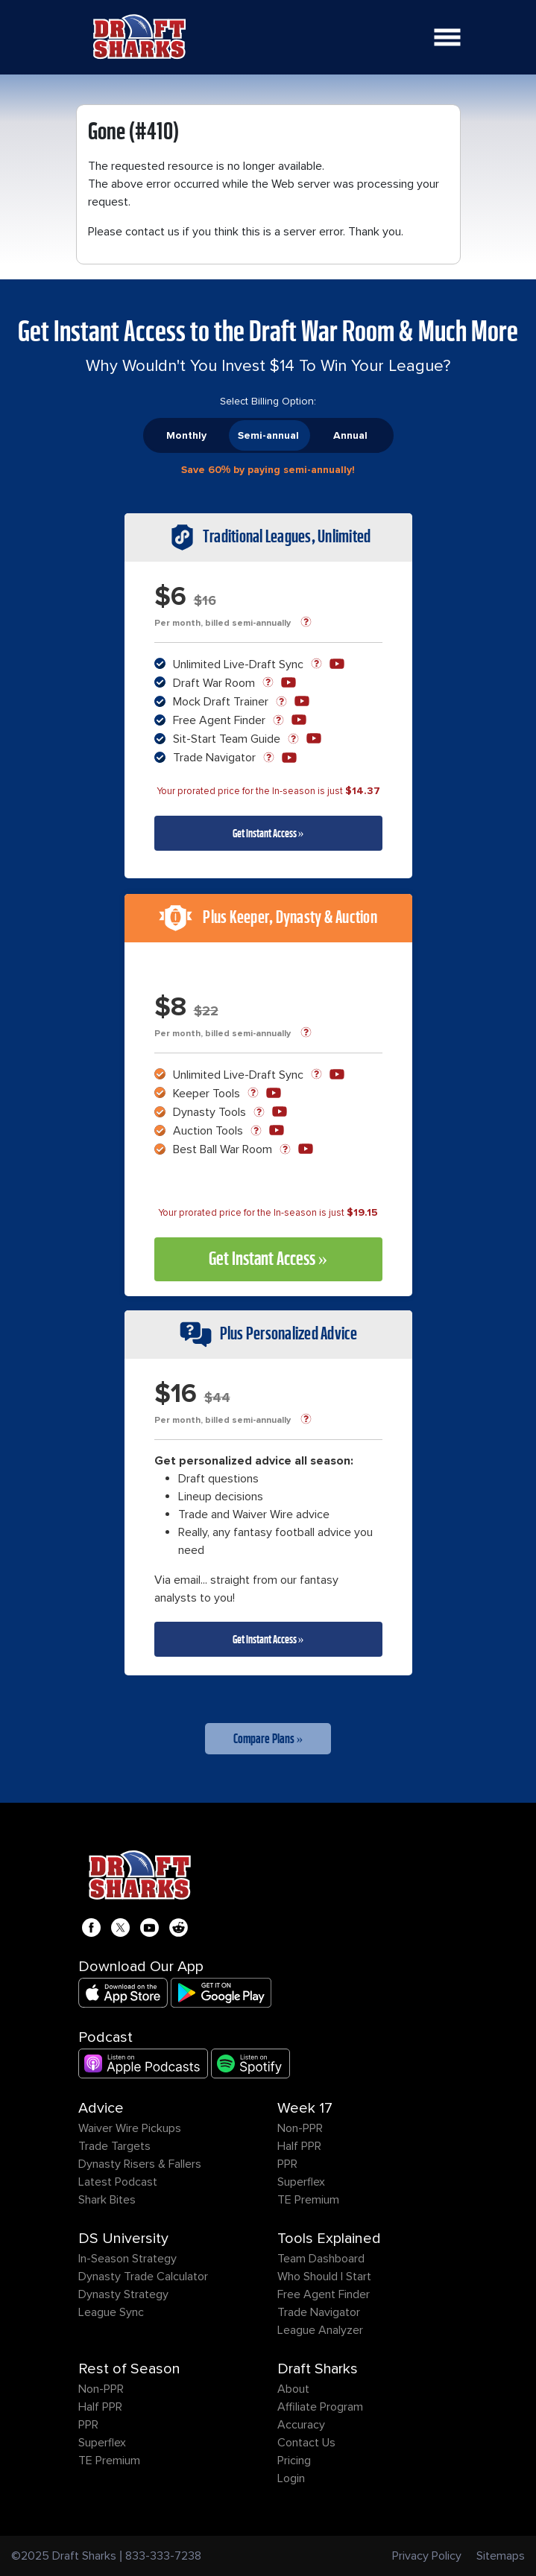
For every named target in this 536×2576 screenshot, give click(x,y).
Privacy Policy (426, 2555)
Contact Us (306, 2442)
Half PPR (299, 2146)
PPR (287, 2164)
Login (291, 2478)
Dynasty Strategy (123, 2294)
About (293, 2389)
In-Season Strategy (127, 2258)
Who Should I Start (324, 2276)
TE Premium (308, 2199)
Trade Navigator (318, 2312)
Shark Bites (107, 2199)
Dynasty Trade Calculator (143, 2276)
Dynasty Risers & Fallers (139, 2164)
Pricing (294, 2460)
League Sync (111, 2312)
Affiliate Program (320, 2406)
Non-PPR (300, 2128)
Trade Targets (114, 2146)
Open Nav (452, 27)
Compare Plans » (268, 1738)
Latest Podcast (117, 2181)
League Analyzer (320, 2330)
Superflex (301, 2181)
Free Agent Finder (323, 2294)
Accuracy (301, 2424)
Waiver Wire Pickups (129, 2128)
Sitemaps (500, 2555)
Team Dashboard (321, 2258)
